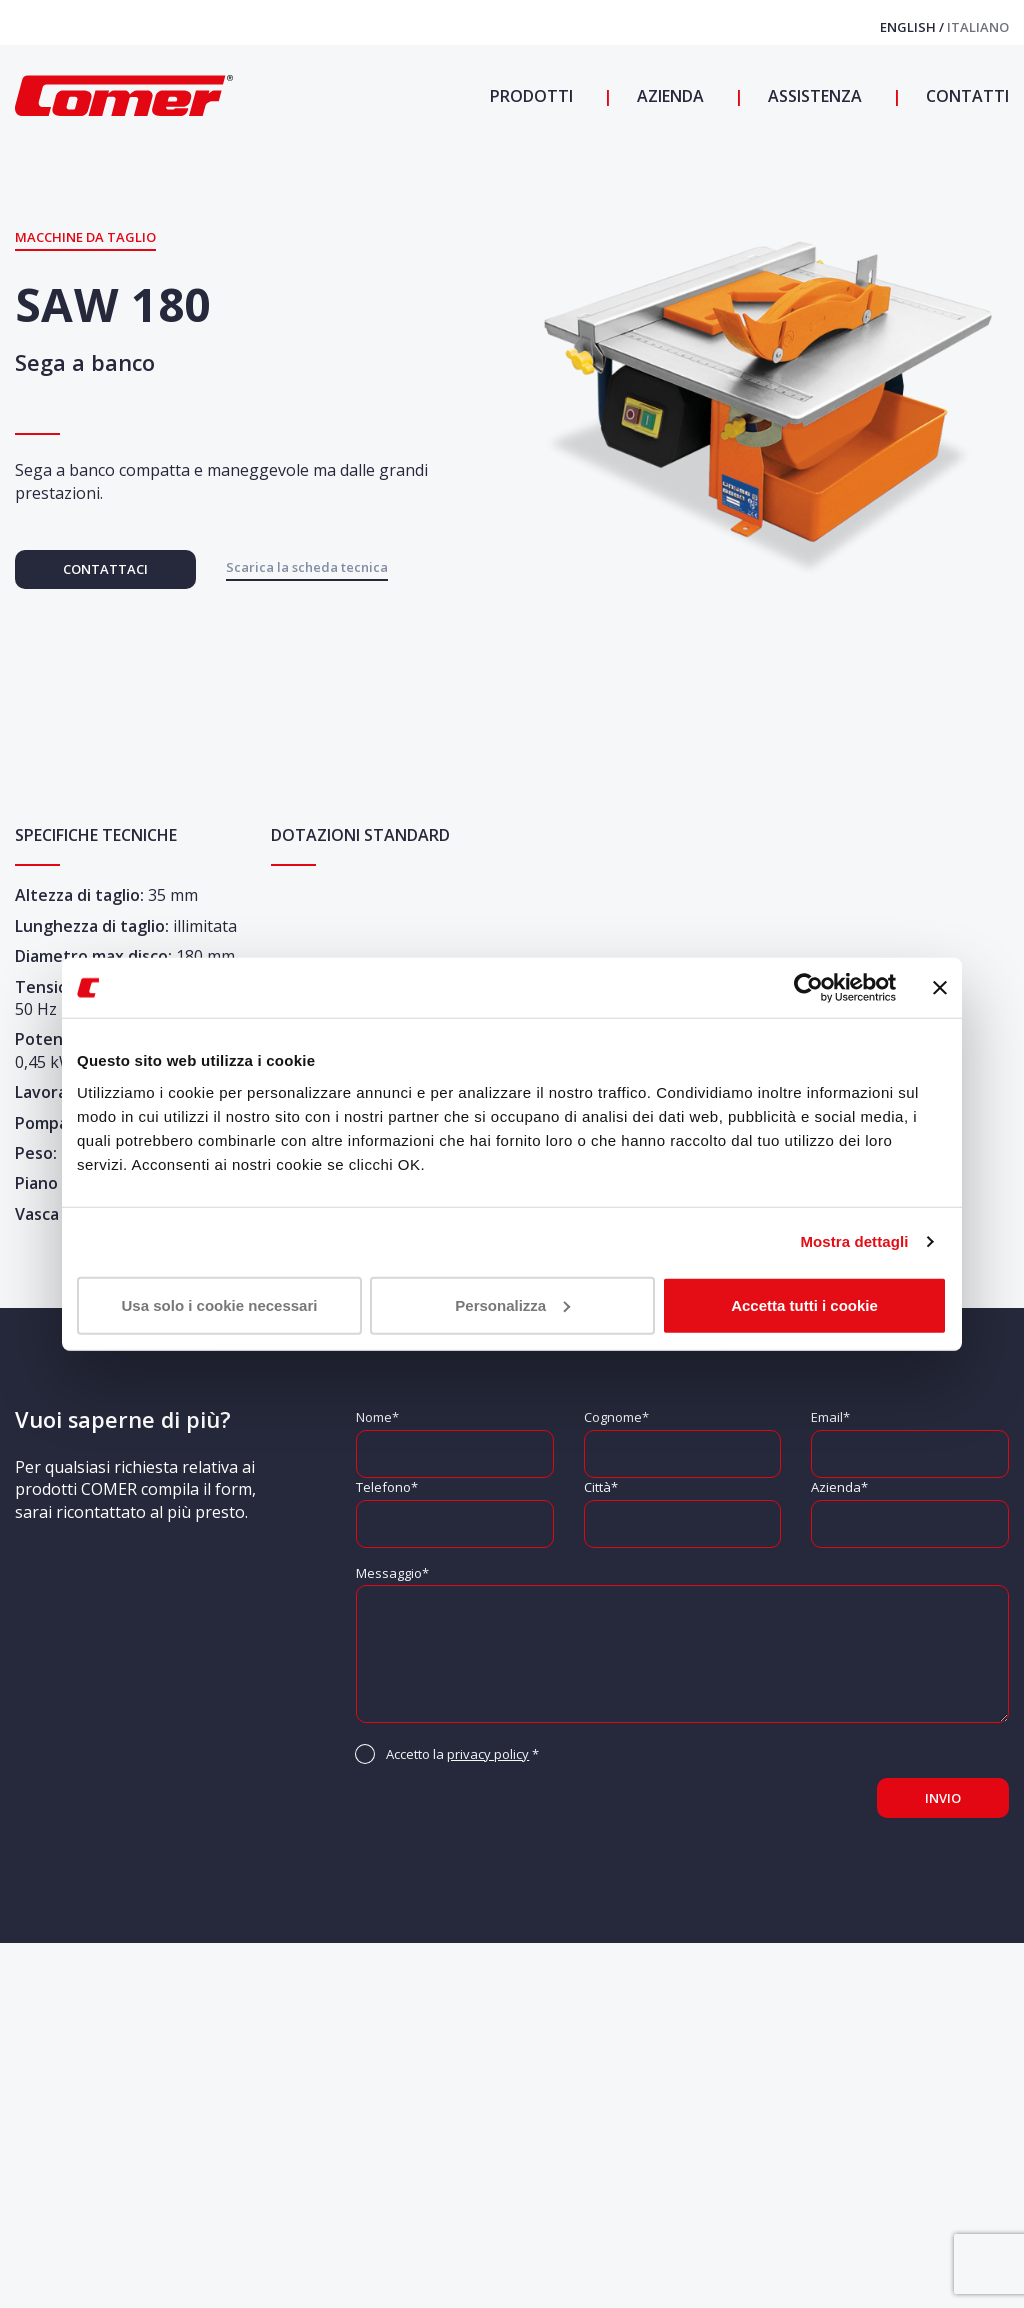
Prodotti (531, 96)
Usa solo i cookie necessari (220, 1304)
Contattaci (105, 569)
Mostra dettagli (854, 1241)
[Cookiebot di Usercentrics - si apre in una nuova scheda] (808, 988)
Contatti (965, 96)
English (909, 27)
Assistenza (813, 96)
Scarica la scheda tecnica (307, 567)
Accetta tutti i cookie (804, 1304)
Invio (943, 1798)
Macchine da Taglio (85, 237)
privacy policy (488, 1754)
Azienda (668, 96)
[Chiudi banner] (940, 988)
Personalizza (512, 1304)
